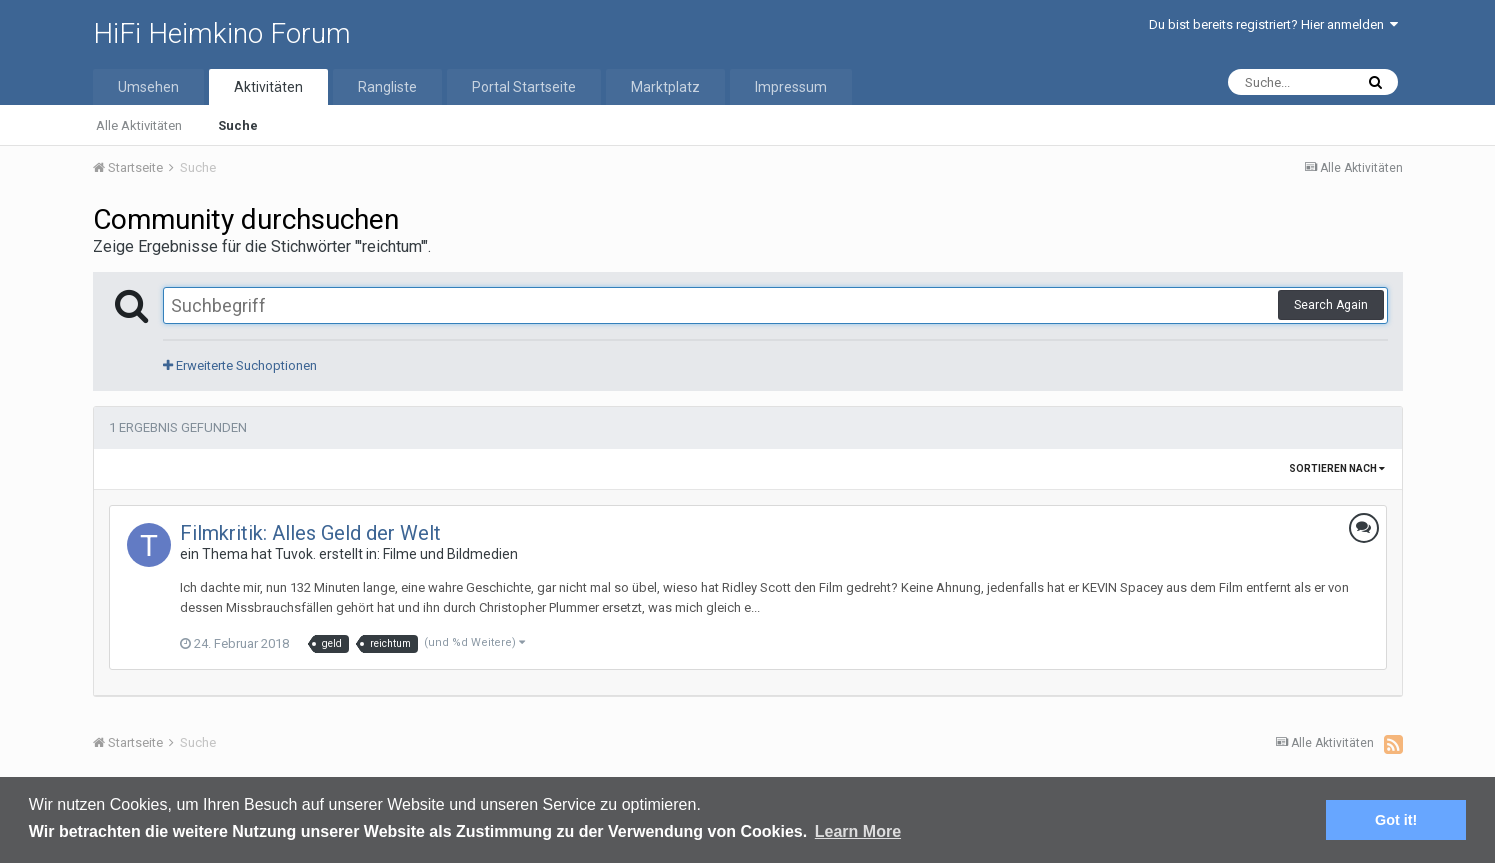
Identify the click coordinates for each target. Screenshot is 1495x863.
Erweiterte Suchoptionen (240, 365)
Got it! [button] (1396, 820)
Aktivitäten (268, 87)
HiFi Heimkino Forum (222, 33)
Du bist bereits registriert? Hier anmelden (1273, 24)
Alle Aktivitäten (139, 125)
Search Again (1331, 305)
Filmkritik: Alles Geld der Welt (310, 533)
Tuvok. (295, 554)
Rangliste (387, 87)
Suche (238, 125)
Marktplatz (665, 87)
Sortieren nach (1337, 468)
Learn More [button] (858, 831)
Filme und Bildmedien (450, 554)
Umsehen (148, 87)
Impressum (791, 87)
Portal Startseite (524, 87)
